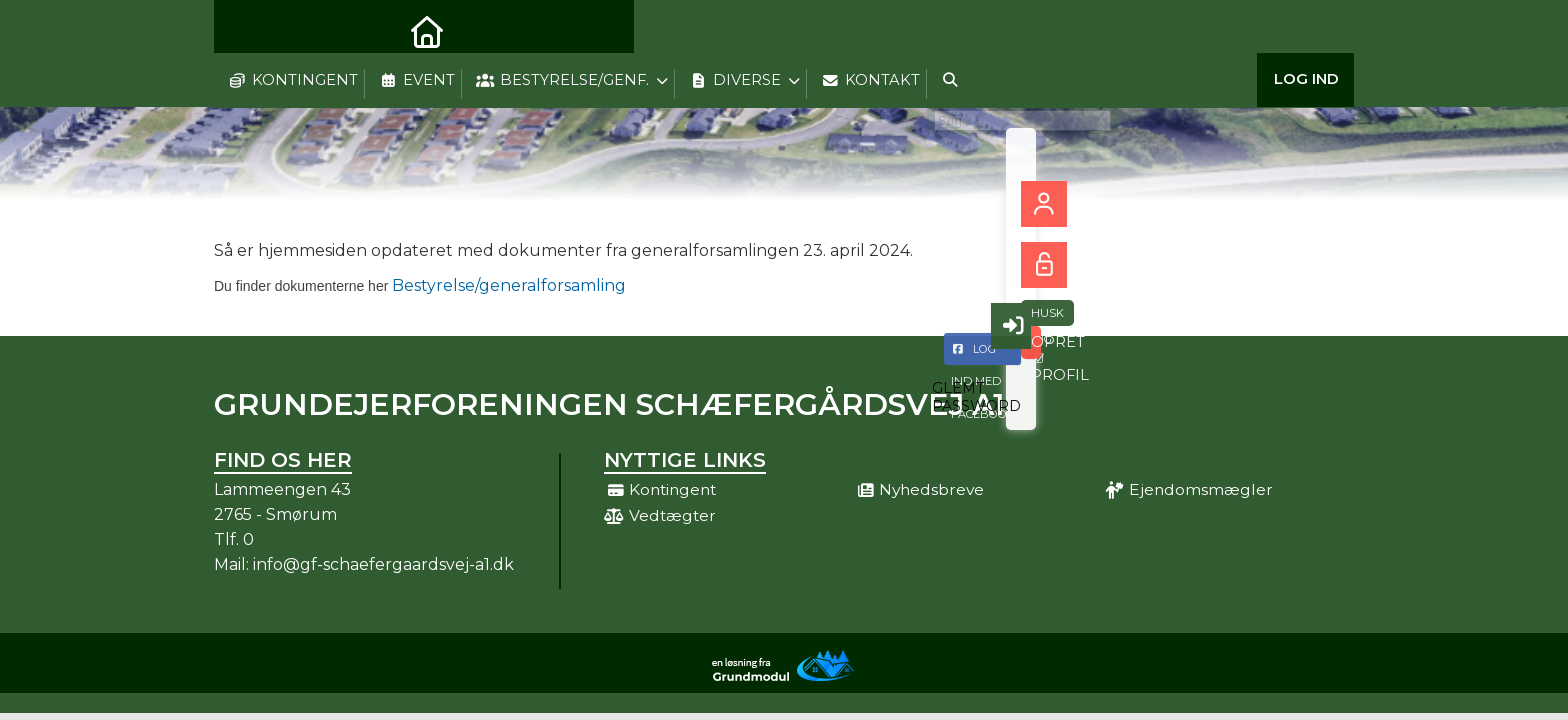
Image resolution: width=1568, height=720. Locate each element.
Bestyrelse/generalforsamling (420, 285)
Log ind (1306, 29)
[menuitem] (244, 30)
